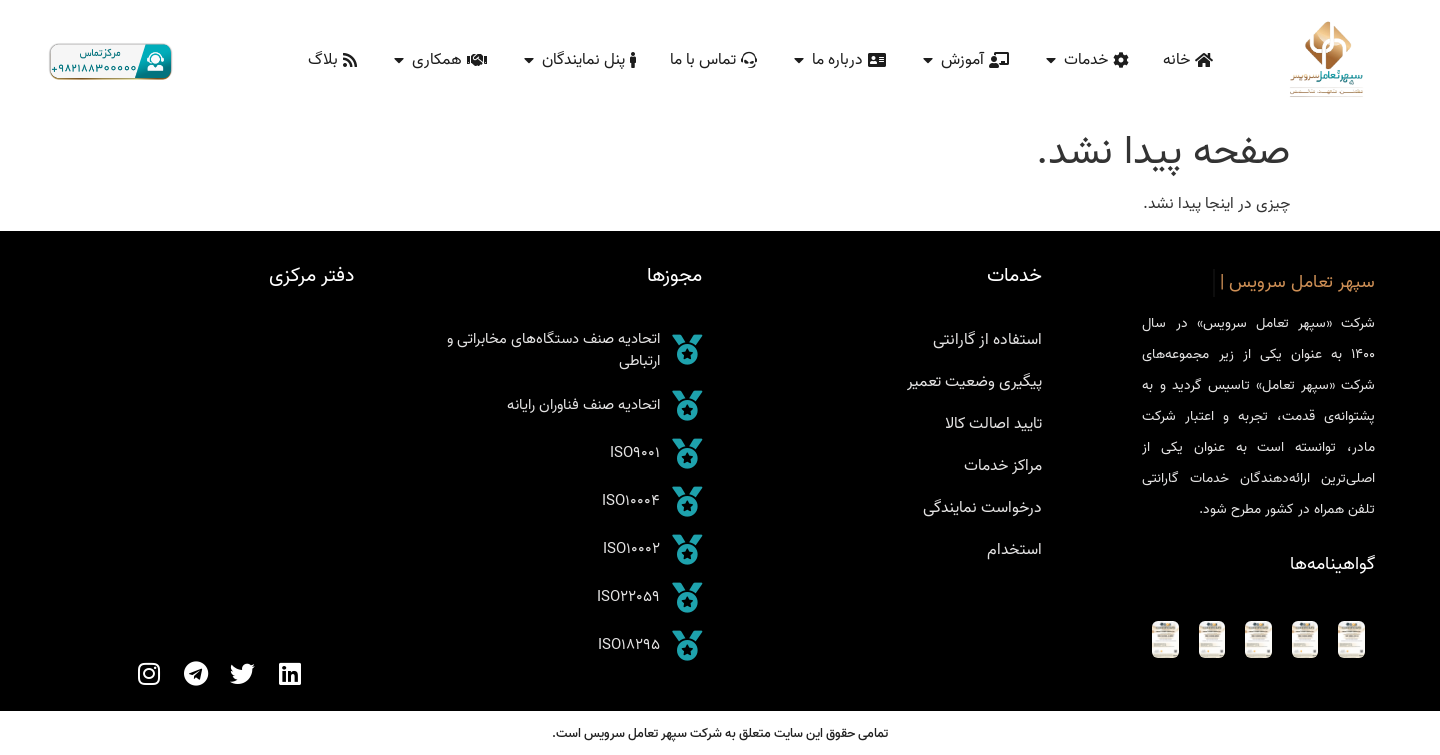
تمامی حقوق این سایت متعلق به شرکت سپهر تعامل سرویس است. (720, 733)
